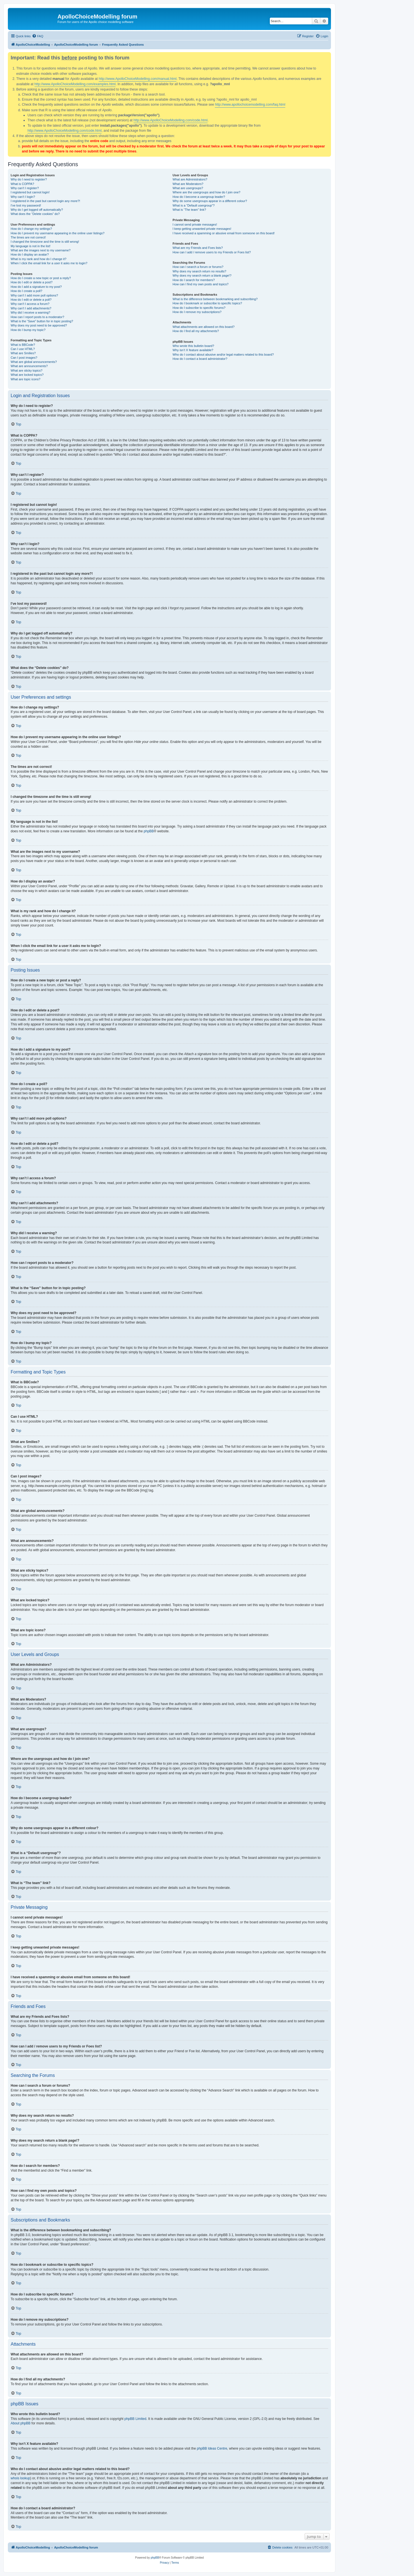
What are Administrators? (190, 179)
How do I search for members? (194, 280)
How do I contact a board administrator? (200, 358)
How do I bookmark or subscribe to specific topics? (207, 303)
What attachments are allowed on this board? (203, 326)
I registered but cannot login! (30, 192)
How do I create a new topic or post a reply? (41, 278)
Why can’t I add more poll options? (34, 295)
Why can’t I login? (23, 196)
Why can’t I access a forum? (30, 303)
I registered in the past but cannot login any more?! (45, 201)
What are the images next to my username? (40, 250)
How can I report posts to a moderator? (37, 317)
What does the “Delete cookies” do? (35, 214)
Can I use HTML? (23, 349)
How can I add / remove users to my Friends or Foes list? (212, 252)
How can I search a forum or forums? (198, 266)
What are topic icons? (25, 379)
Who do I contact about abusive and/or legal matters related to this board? (223, 354)
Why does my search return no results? (199, 271)
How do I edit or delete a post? (31, 282)
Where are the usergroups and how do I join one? (206, 192)
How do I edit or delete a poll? (31, 299)
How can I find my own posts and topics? (200, 284)
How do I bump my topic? (28, 330)
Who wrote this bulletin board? (193, 346)
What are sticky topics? (26, 370)
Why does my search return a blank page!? (202, 275)
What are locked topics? (27, 374)
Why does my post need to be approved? (39, 325)
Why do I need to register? (29, 179)
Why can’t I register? (25, 188)
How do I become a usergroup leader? (199, 196)
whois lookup (20, 2478)
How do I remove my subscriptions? (197, 312)
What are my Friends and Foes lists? (198, 247)
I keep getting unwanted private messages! (202, 228)
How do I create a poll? (26, 291)
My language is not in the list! (30, 246)
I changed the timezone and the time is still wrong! (45, 241)
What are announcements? (29, 366)
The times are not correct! (28, 237)
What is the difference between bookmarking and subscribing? (215, 299)
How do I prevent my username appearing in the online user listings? (57, 233)
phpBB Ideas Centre (212, 2448)
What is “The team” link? (189, 209)
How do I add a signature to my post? (36, 286)
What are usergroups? (188, 188)
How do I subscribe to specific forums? (199, 307)
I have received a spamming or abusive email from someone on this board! (224, 233)
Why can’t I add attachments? (31, 308)
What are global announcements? (34, 361)
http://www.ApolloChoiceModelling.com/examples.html (75, 84)
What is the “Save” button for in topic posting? (42, 321)
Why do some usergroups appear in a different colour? (210, 201)
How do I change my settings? (31, 228)
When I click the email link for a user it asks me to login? (49, 263)
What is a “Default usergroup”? (194, 205)
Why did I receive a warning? (30, 312)
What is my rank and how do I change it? (38, 259)
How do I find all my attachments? (196, 331)
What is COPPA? (22, 184)
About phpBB (21, 2423)
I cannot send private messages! (195, 224)
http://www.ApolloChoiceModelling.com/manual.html (138, 79)
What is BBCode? (23, 344)
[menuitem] (37, 36)
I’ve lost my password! (26, 205)
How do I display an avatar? (30, 254)
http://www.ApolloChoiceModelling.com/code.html (171, 120)
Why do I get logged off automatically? (37, 209)
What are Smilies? (23, 353)
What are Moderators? (188, 184)
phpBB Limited (135, 2419)
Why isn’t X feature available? (193, 350)
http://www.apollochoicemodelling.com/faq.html (250, 104)
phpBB (149, 831)
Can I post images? (24, 357)
